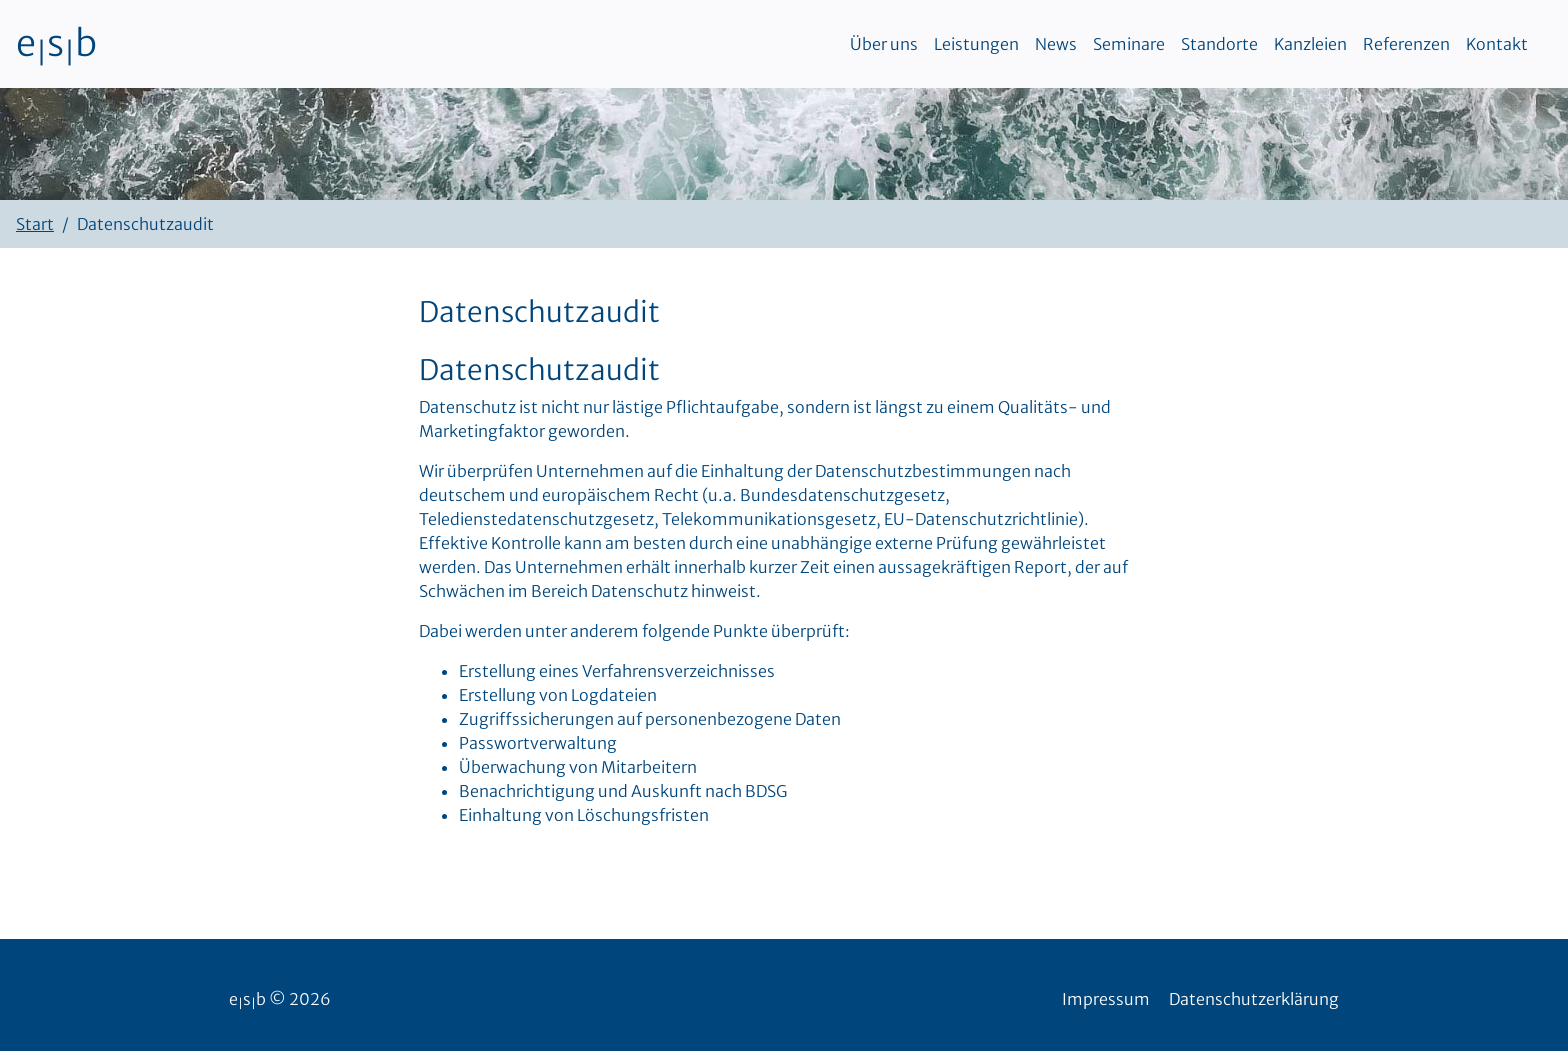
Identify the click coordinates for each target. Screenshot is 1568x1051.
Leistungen (976, 44)
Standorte (1219, 44)
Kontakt (1497, 44)
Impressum (1106, 999)
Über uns (884, 44)
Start (35, 224)
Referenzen (1406, 44)
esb (56, 44)
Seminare (1129, 44)
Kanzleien (1310, 44)
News (1056, 44)
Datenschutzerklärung (1254, 999)
